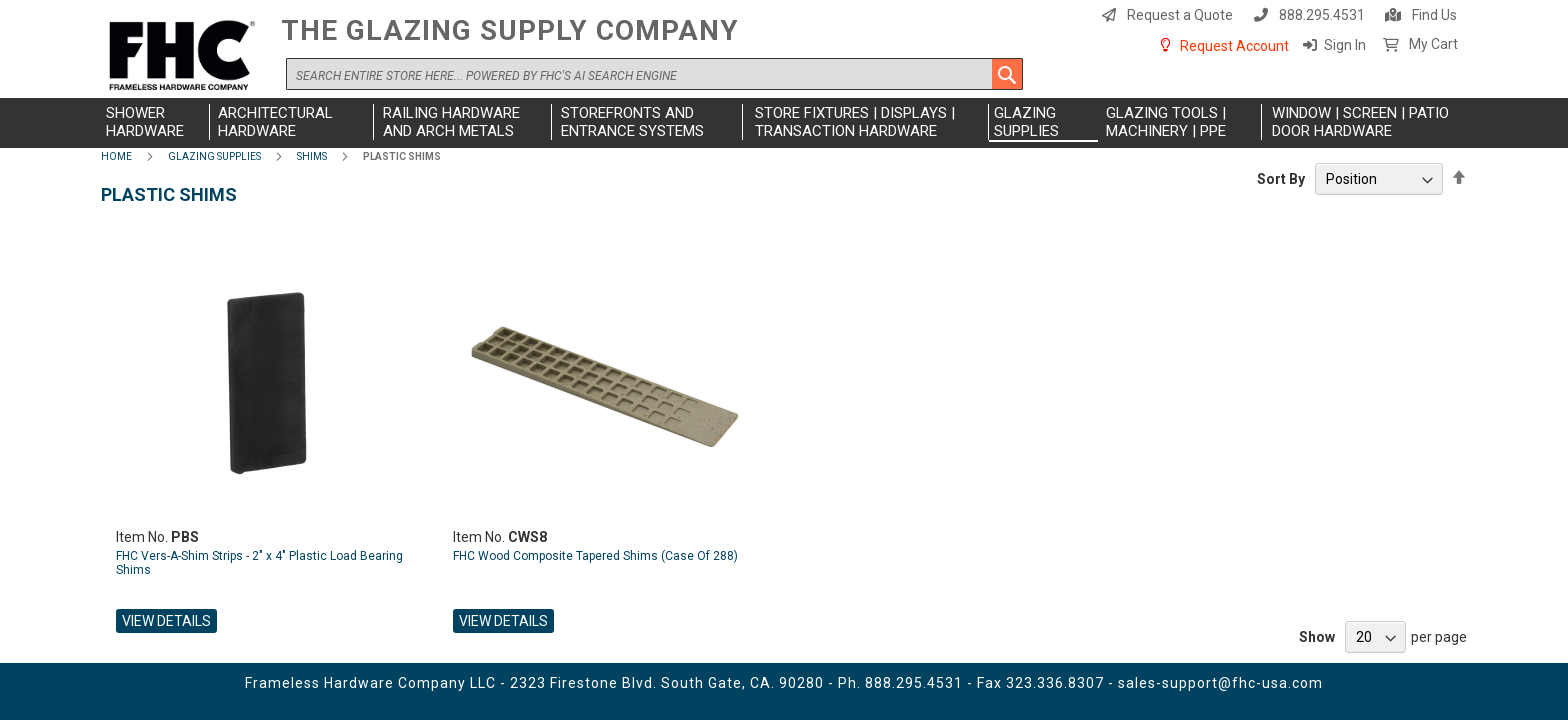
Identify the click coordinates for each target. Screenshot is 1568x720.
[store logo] (186, 56)
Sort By (1281, 179)
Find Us (1434, 15)
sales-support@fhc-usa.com (1220, 683)
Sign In (1345, 45)
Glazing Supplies (214, 156)
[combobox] (654, 74)
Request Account (1234, 46)
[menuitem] (155, 122)
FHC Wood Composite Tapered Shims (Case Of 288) (595, 556)
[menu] (784, 123)
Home (116, 156)
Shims (312, 156)
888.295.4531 (1322, 15)
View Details (166, 621)
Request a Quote (1180, 15)
